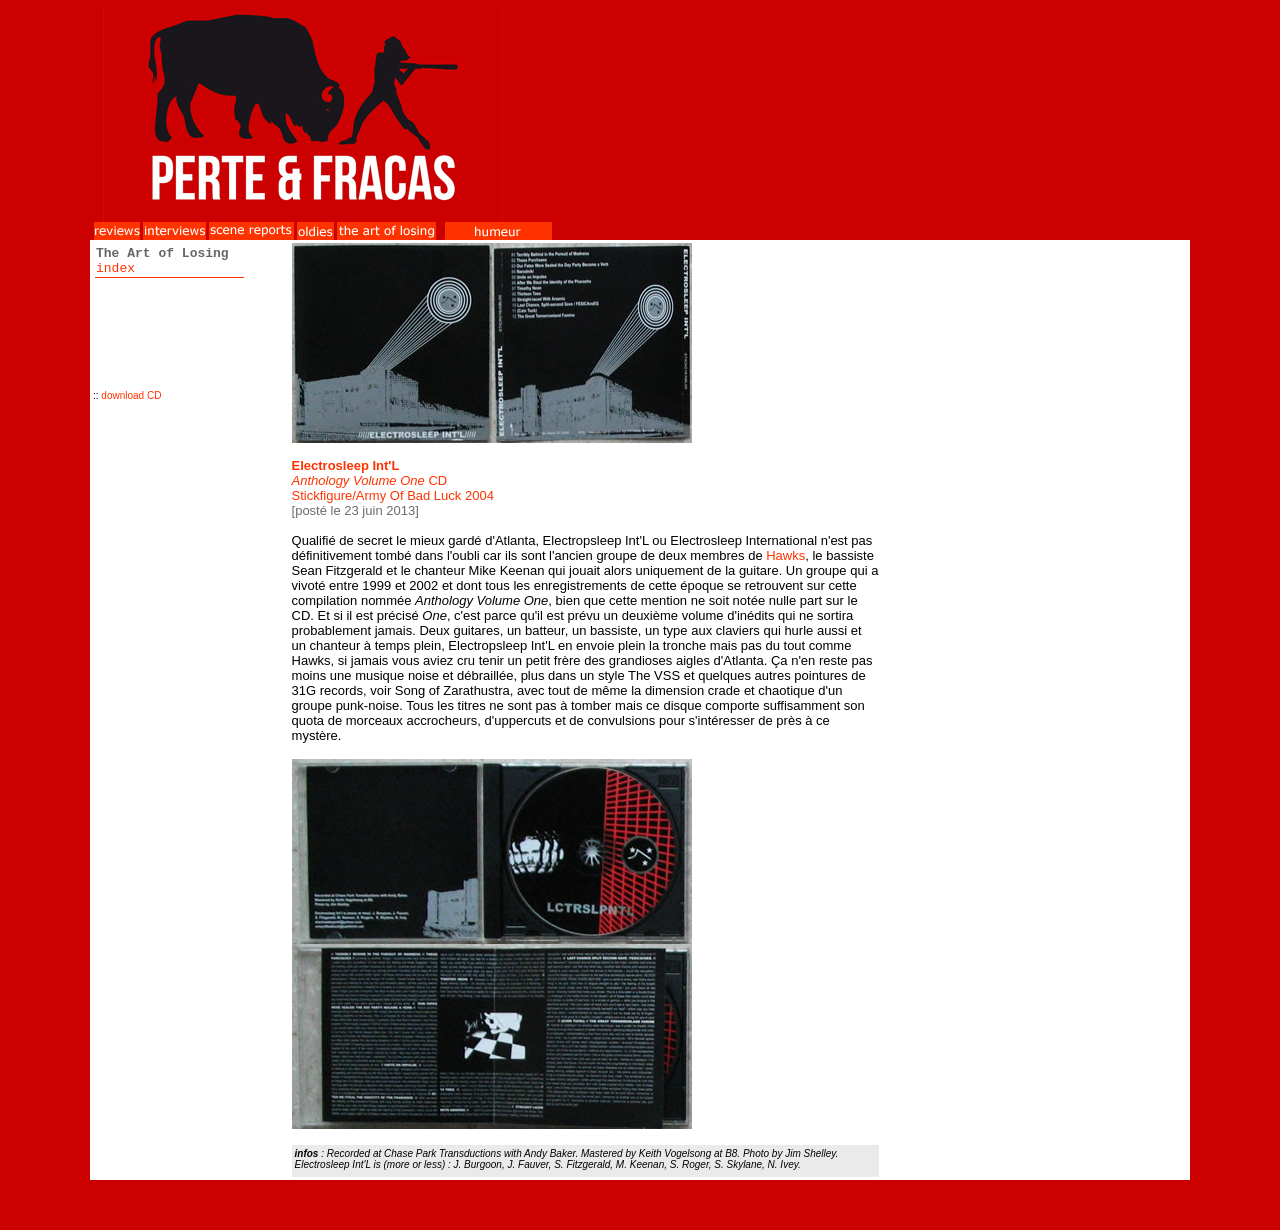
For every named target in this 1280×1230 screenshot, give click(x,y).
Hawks (785, 555)
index (115, 268)
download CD (131, 395)
